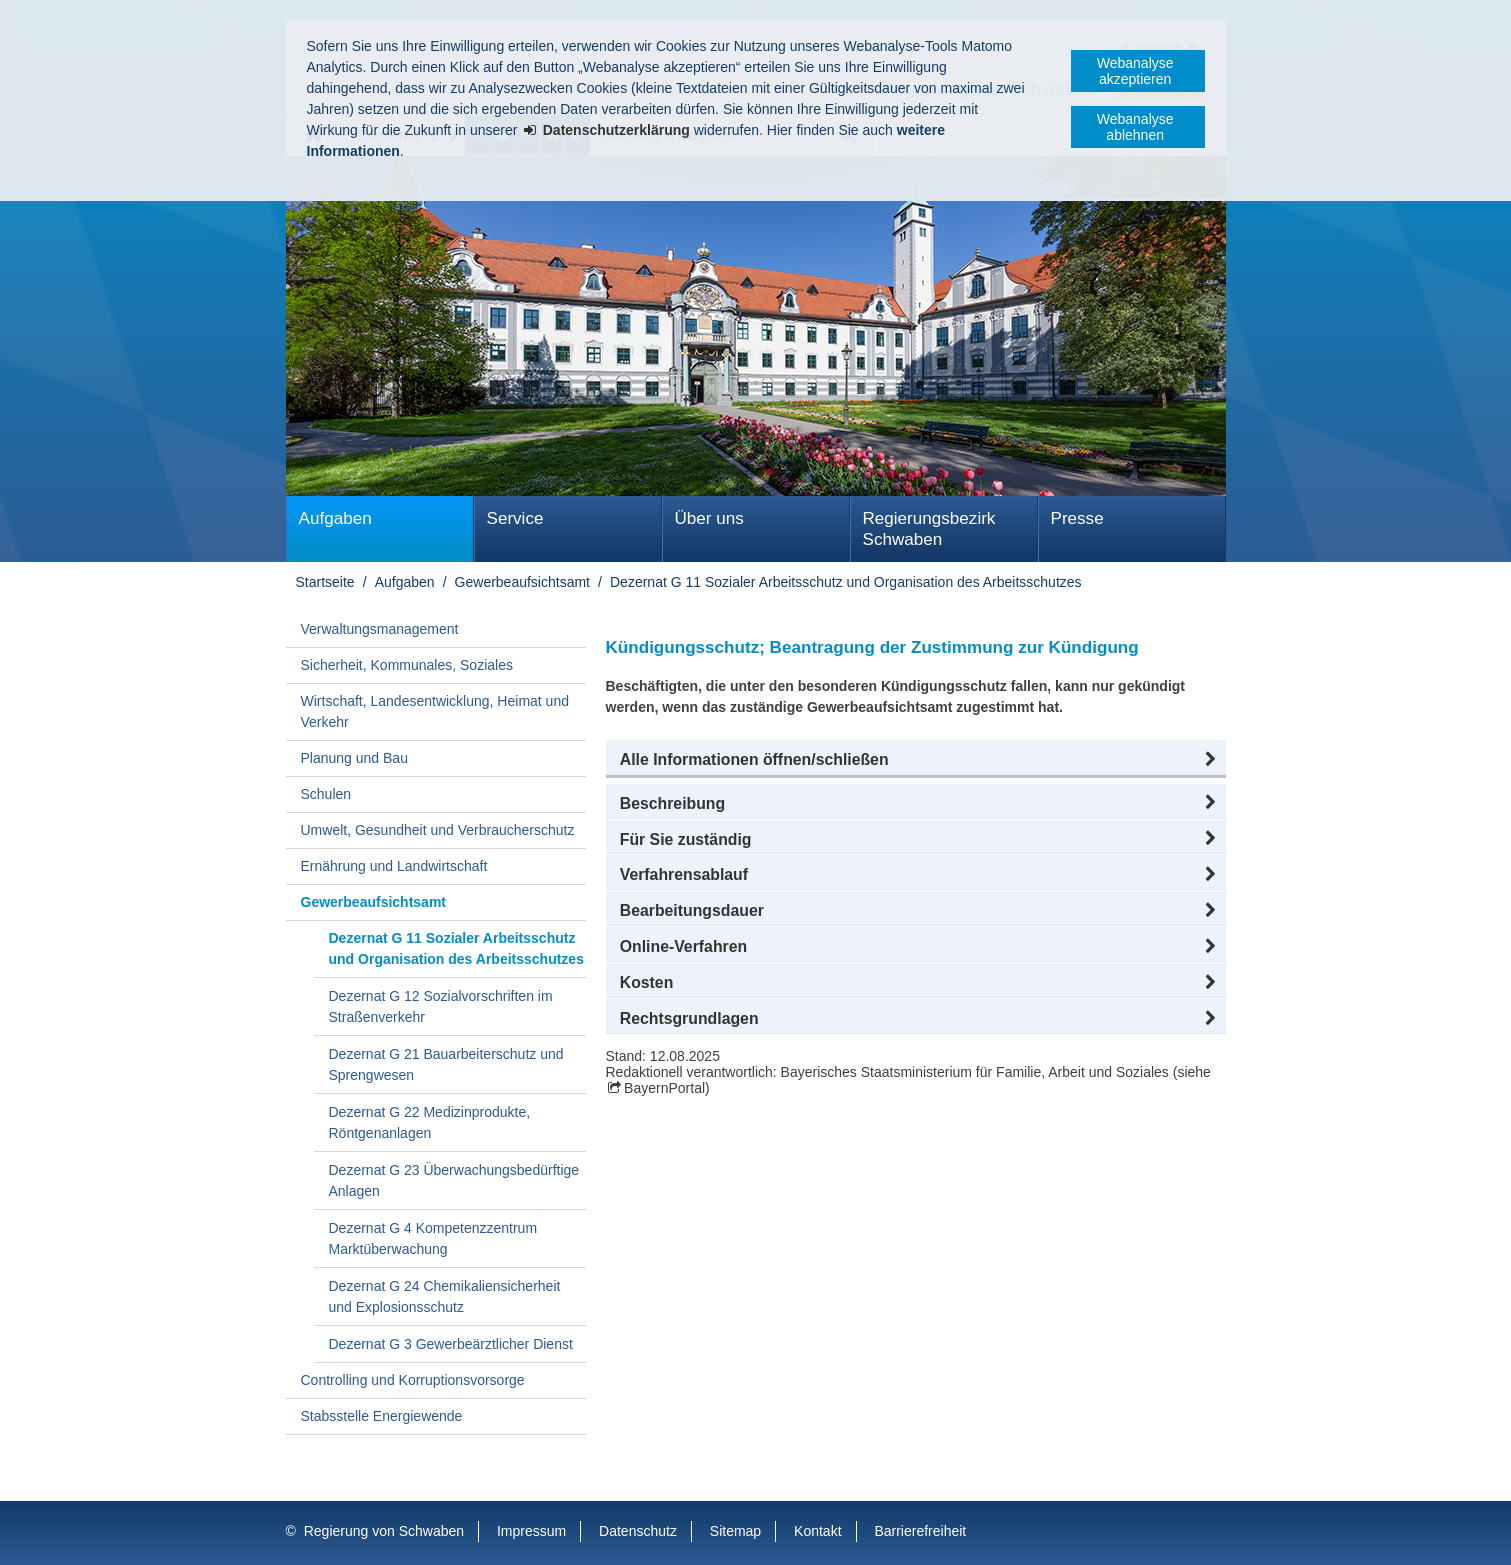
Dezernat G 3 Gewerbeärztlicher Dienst (451, 1344)
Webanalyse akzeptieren (1135, 71)
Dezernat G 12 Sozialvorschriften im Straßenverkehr (441, 1006)
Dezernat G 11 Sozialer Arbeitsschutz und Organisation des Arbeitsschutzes (846, 582)
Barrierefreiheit (920, 1531)
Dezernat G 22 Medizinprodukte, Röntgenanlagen (430, 1122)
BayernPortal (664, 1088)
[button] (916, 760)
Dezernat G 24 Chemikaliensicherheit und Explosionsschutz (445, 1296)
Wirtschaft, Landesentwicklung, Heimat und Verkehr (435, 711)
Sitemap (735, 1531)
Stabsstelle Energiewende (382, 1416)
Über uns (709, 518)
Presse (1077, 518)
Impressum (531, 1531)
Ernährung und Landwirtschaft (394, 866)
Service (515, 518)
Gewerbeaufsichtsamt (522, 582)
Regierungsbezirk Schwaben (929, 529)
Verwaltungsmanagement (380, 629)
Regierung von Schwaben (384, 1531)
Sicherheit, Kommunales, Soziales (407, 665)
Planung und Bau (354, 758)
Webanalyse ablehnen (1135, 127)
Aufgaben (335, 518)
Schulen (326, 794)
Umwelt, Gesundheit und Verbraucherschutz (438, 830)
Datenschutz (638, 1531)
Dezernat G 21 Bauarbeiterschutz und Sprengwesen (446, 1064)
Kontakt (817, 1531)
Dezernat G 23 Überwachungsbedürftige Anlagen (454, 1180)
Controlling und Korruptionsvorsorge (413, 1380)
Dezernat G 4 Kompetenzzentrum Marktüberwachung (433, 1238)
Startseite (325, 582)
